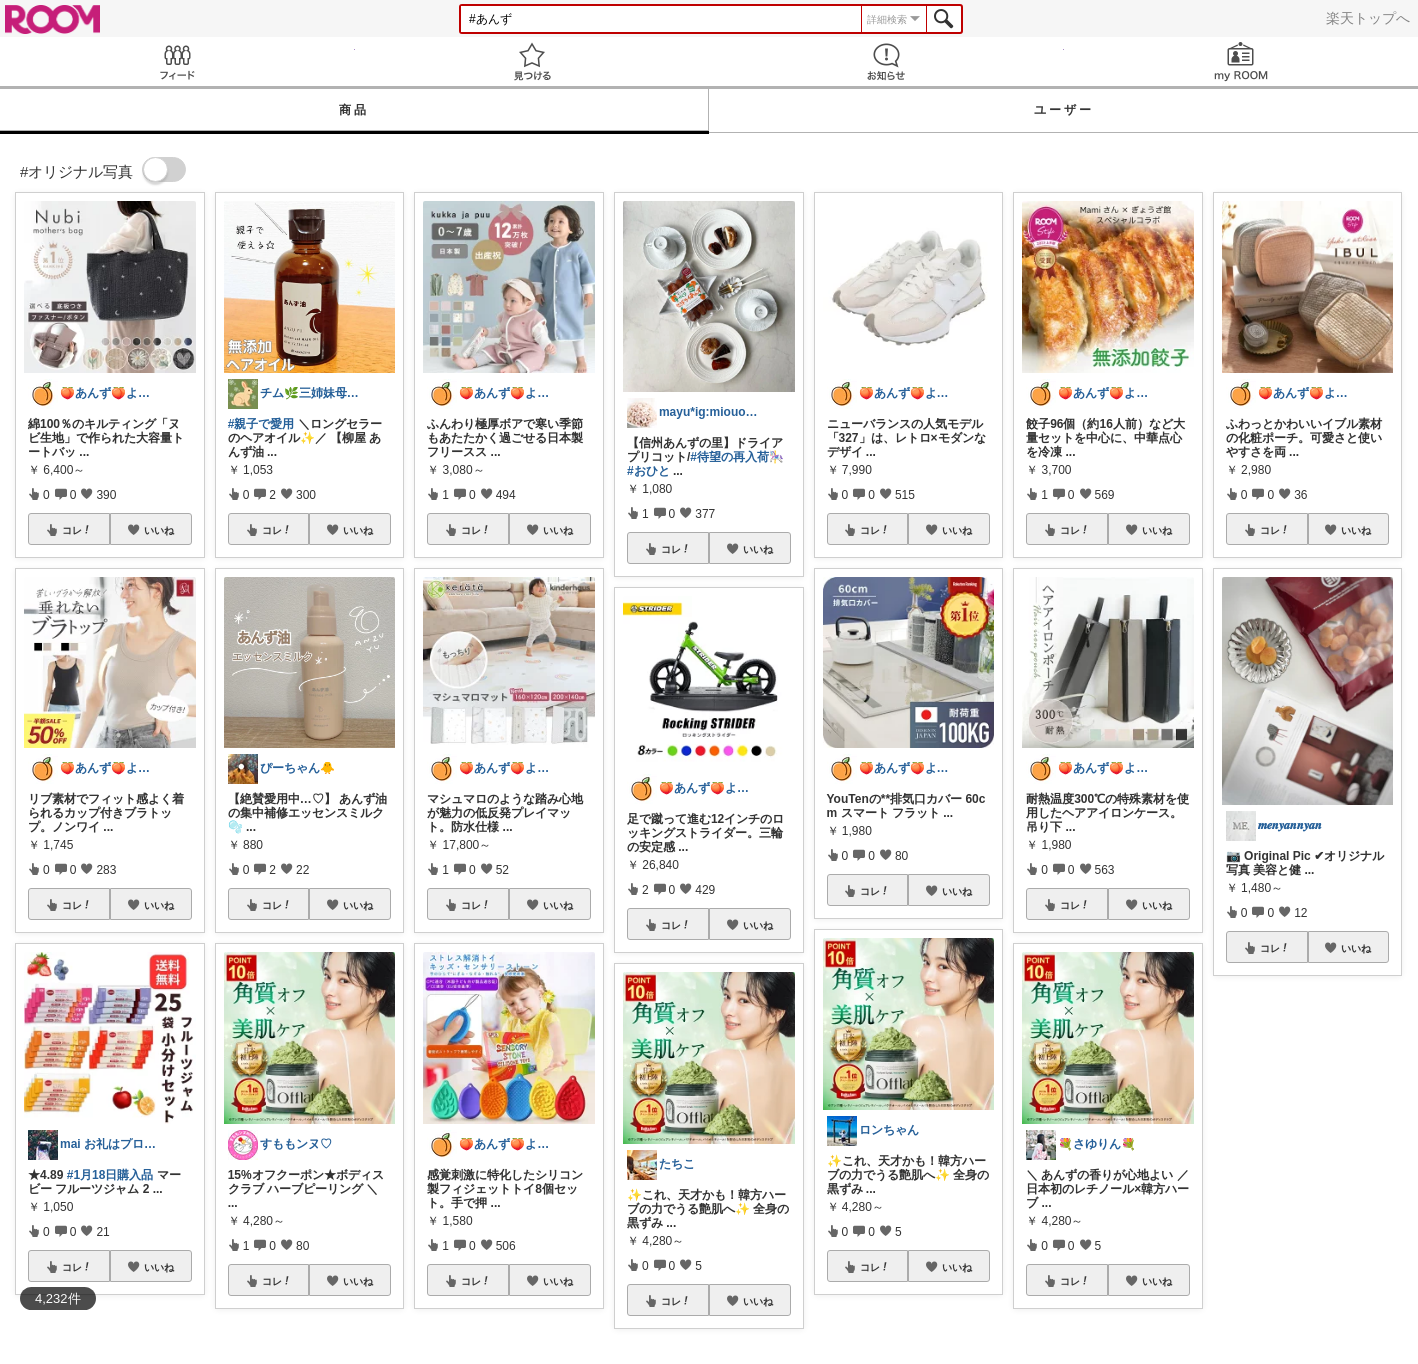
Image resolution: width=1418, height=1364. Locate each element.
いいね (159, 530)
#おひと (648, 471)
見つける (532, 61)
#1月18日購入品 (110, 1175)
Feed (177, 61)
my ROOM (1241, 61)
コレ (77, 530)
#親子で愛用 (261, 424)
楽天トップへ (1368, 18)
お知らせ (886, 61)
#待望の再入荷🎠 (737, 457)
